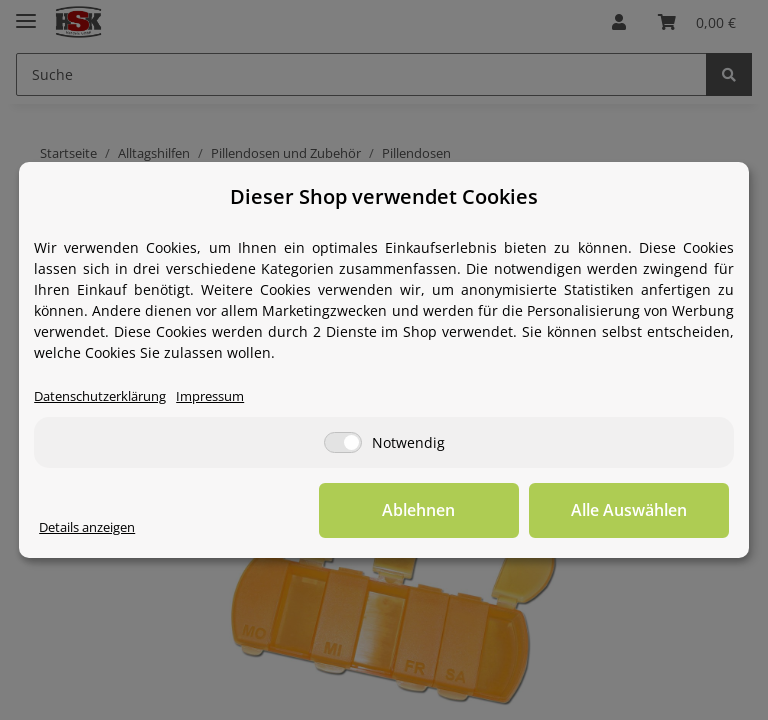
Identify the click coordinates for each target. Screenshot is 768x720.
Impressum (210, 396)
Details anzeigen (87, 527)
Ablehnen (418, 510)
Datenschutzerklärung (100, 396)
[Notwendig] (343, 442)
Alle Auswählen (629, 510)
